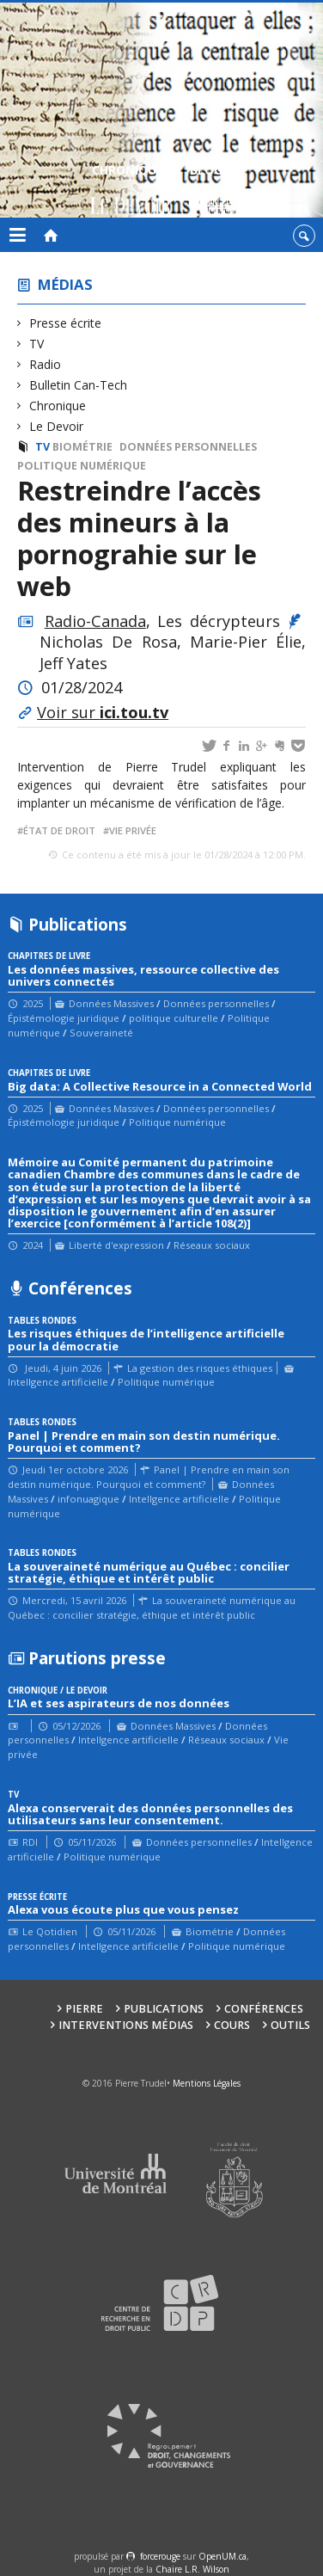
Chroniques (131, 191)
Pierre (84, 2008)
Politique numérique (81, 465)
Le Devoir (56, 426)
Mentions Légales (207, 2083)
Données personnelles (188, 447)
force (160, 2556)
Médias (65, 284)
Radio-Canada (95, 621)
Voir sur (102, 712)
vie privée (132, 830)
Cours (232, 2025)
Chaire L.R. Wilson (192, 2569)
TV (37, 343)
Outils (290, 2025)
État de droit (59, 830)
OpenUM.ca (222, 2556)
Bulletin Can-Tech (78, 385)
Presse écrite (65, 323)
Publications (164, 2008)
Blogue (213, 191)
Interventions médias (125, 2025)
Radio (45, 364)
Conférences (263, 2008)
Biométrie (82, 447)
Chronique (58, 405)
